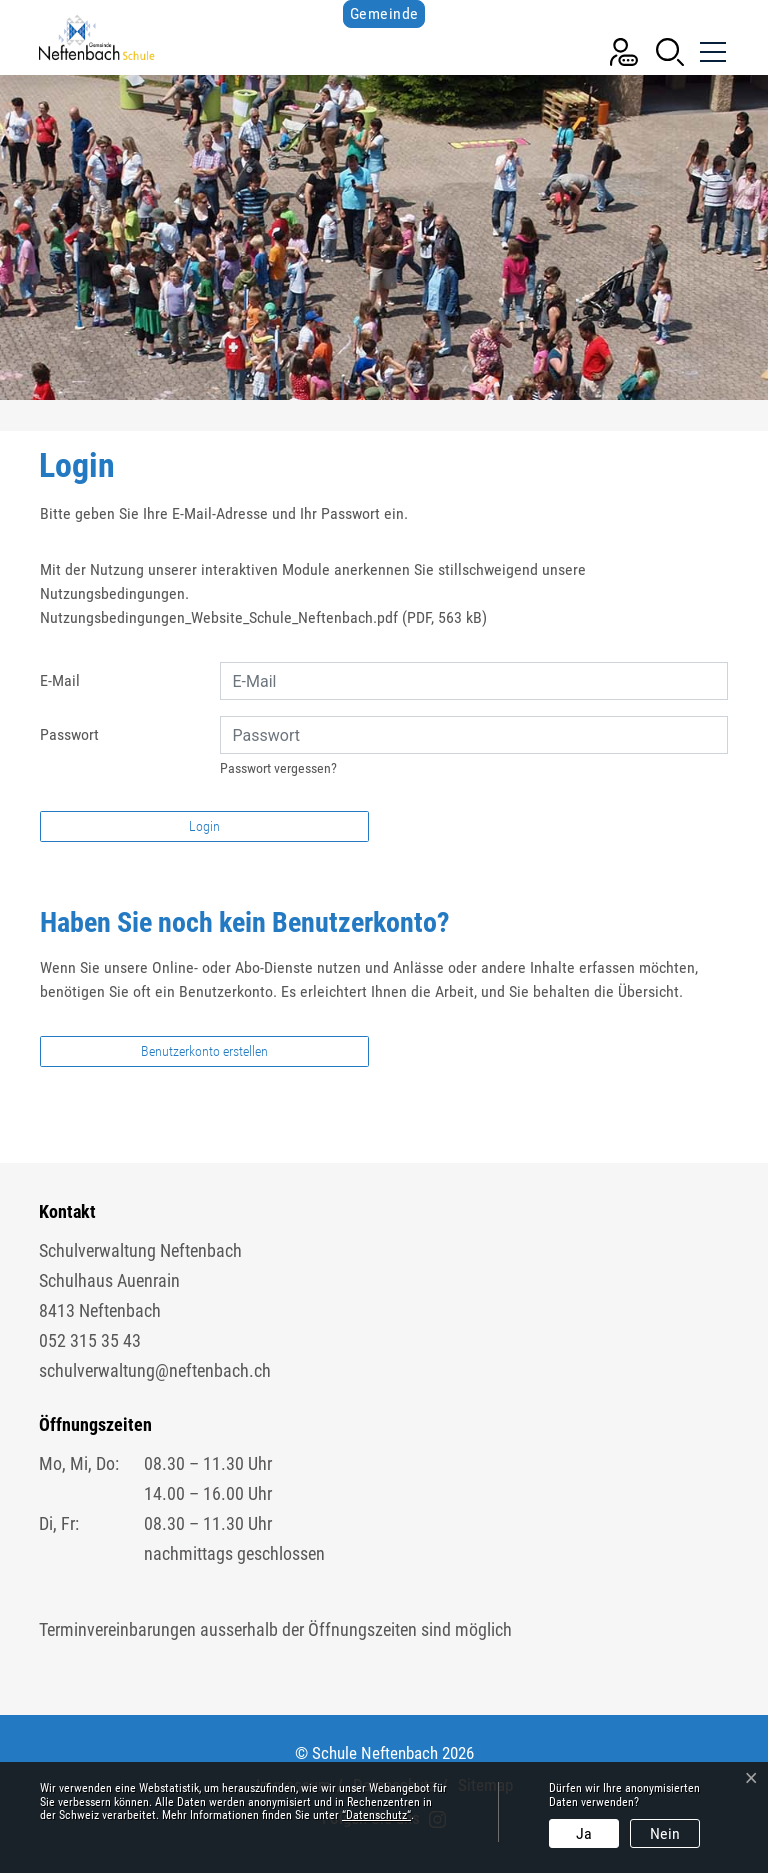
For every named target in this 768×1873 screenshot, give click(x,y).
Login (204, 826)
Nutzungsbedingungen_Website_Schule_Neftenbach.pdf (219, 617)
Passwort (69, 734)
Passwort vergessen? (278, 768)
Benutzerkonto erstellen (204, 1051)
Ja (584, 1833)
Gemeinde (384, 13)
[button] (670, 50)
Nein (665, 1833)
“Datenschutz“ (376, 1815)
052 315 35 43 (90, 1340)
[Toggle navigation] (711, 44)
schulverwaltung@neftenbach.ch (155, 1370)
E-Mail (60, 680)
